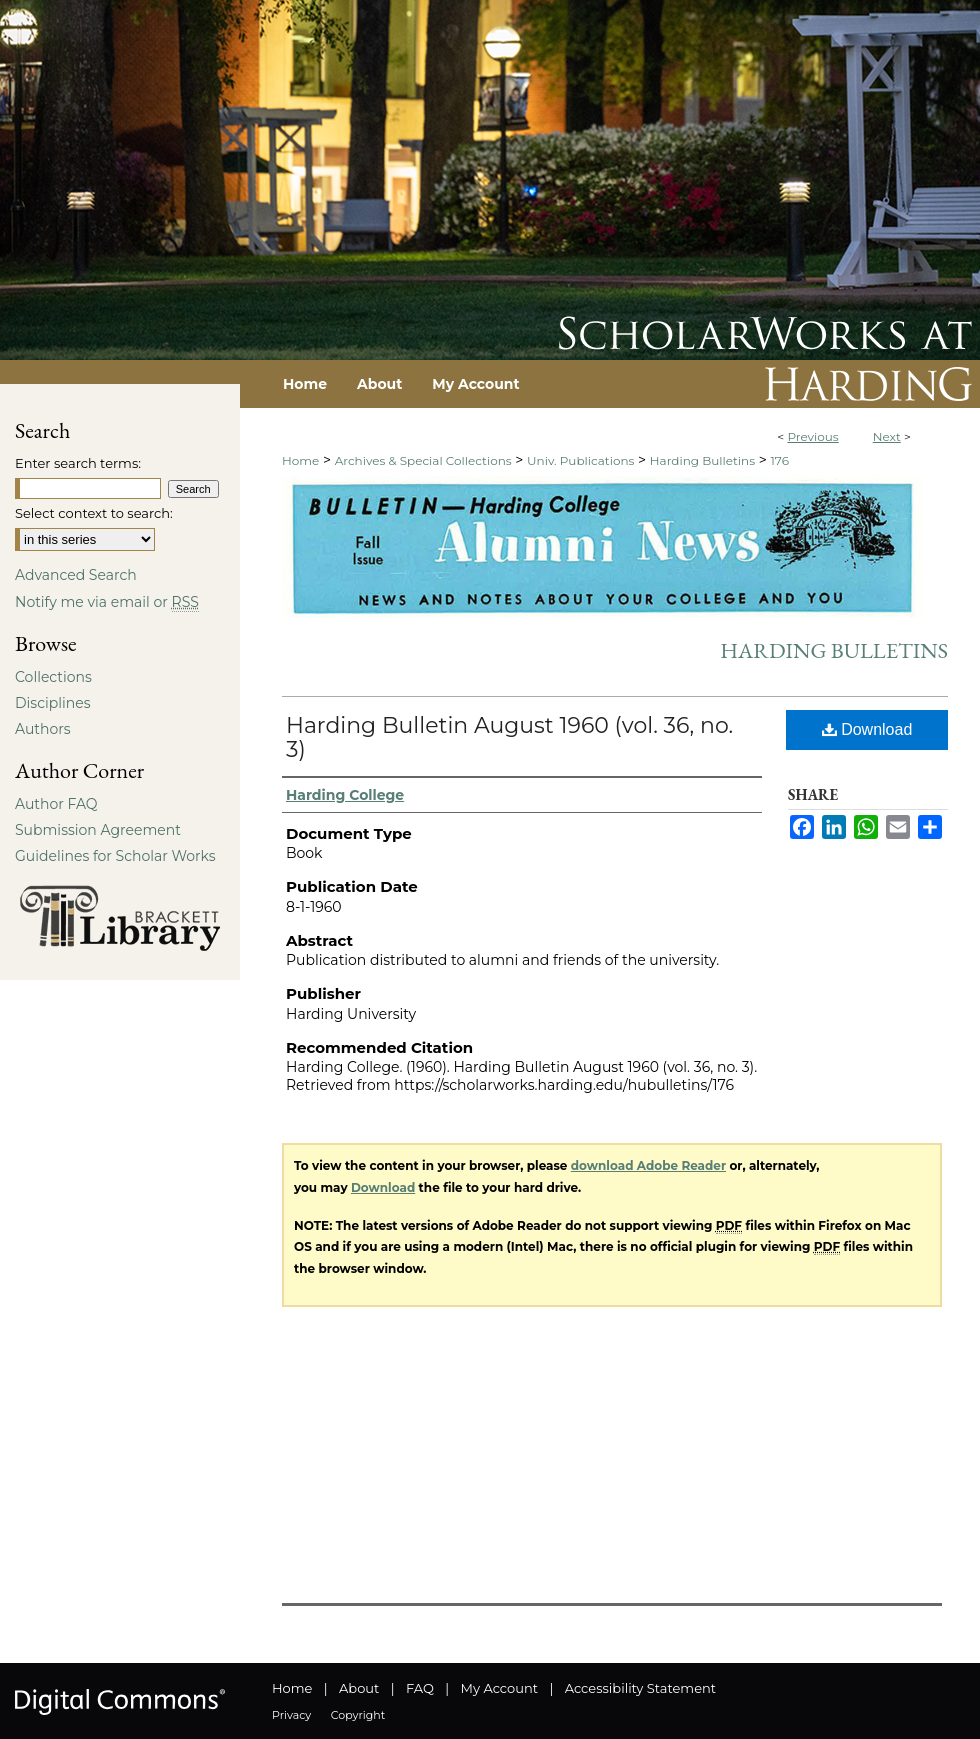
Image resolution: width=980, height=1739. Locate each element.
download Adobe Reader (648, 1165)
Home (300, 460)
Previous (812, 436)
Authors (43, 729)
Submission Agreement (98, 830)
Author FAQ (56, 804)
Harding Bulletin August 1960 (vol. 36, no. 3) (509, 737)
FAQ (420, 1688)
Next (887, 436)
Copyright (358, 1715)
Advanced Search (76, 575)
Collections (53, 677)
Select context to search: (94, 513)
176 (779, 460)
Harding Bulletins (702, 460)
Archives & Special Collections (423, 460)
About (359, 1688)
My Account (499, 1688)
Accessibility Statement (640, 1688)
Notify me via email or (107, 602)
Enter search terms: (78, 463)
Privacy (291, 1715)
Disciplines (52, 703)
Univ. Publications (580, 460)
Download (867, 729)
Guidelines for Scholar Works (115, 856)
